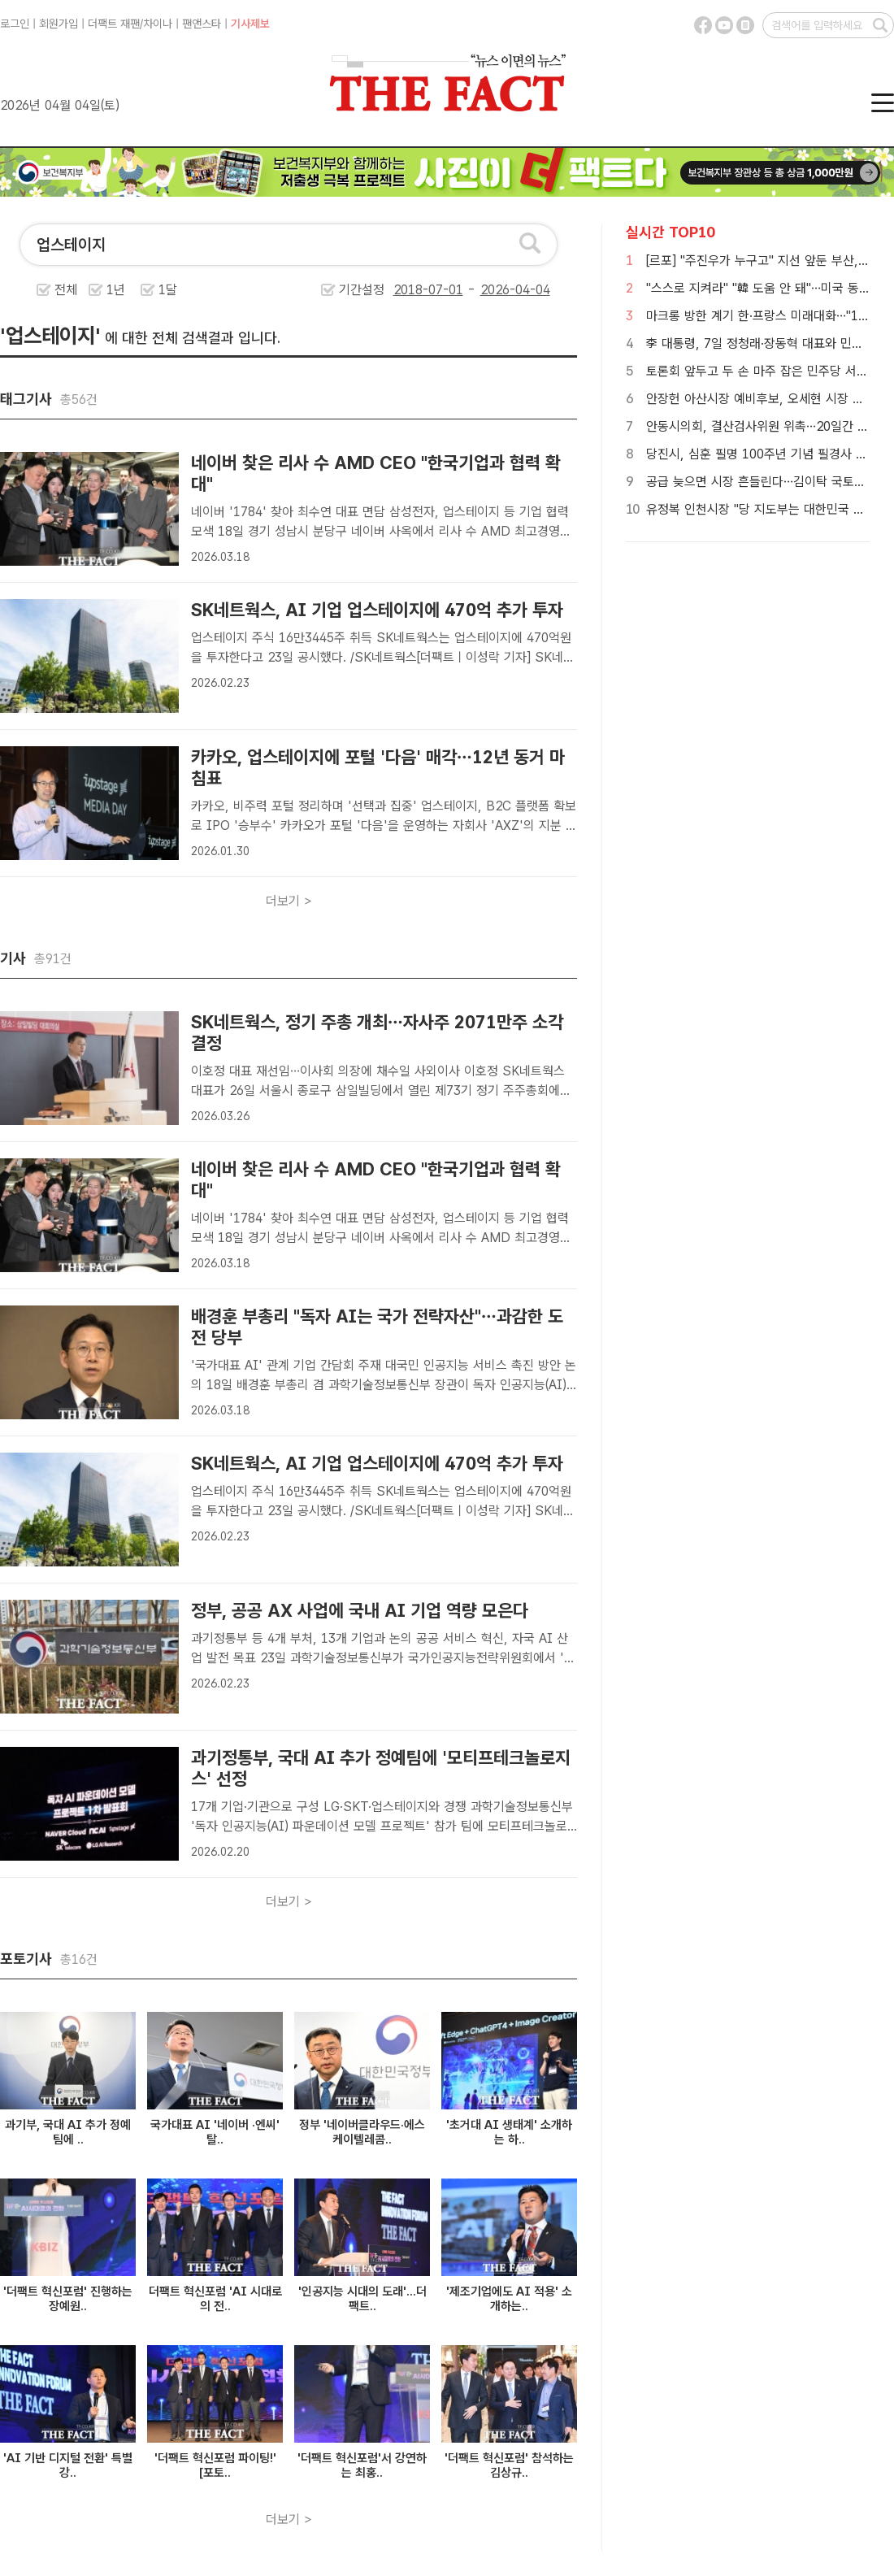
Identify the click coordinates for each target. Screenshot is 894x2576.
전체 (65, 290)
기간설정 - (444, 290)
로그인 (14, 23)
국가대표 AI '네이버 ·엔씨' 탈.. (215, 2132)
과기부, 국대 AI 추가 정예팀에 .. (68, 2132)
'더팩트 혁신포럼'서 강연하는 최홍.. (362, 2465)
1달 (167, 290)
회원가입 (58, 23)
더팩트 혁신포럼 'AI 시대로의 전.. (215, 2298)
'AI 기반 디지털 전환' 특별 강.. (67, 2465)
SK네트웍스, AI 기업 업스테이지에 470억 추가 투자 (377, 609)
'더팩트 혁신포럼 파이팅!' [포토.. (215, 2465)
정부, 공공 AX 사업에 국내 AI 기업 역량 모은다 (359, 1610)
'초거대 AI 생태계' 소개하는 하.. (509, 2132)
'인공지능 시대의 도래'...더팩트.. (362, 2298)
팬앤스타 (201, 23)
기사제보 (250, 23)
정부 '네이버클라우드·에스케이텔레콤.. (362, 2132)
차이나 (157, 23)
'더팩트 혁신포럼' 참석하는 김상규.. (509, 2465)
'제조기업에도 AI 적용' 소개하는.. (509, 2298)
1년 (115, 290)
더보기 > (289, 901)
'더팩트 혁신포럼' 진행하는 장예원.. (67, 2298)
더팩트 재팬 (114, 23)
